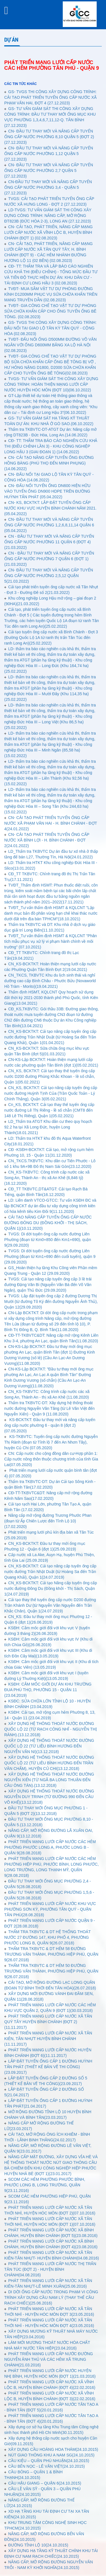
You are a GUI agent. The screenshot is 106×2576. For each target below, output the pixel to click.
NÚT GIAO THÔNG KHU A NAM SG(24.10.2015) (51, 2455)
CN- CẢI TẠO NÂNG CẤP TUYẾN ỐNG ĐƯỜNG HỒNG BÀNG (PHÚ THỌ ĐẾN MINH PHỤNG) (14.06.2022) (49, 463)
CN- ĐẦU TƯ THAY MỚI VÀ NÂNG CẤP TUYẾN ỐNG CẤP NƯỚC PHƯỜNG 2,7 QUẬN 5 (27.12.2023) (48, 170)
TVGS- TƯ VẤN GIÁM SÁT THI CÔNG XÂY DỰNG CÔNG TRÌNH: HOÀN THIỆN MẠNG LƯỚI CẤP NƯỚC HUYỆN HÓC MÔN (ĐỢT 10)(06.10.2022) (51, 384)
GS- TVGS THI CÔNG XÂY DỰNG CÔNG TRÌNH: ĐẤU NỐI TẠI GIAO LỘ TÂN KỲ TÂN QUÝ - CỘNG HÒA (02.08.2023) (50, 328)
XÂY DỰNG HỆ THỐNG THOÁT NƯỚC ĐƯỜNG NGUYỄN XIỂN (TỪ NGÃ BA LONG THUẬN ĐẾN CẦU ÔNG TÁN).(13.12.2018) (49, 1780)
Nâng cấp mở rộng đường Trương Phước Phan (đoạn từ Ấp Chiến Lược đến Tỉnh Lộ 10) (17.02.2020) (48, 1521)
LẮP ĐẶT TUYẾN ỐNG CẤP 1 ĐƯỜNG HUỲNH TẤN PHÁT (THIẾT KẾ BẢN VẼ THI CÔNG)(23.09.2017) (48, 2067)
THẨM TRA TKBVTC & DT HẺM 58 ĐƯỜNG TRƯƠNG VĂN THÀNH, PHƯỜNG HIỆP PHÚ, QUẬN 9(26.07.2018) (51, 1954)
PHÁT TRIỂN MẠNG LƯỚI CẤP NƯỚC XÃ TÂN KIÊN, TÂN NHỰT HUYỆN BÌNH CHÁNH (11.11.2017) (48, 2039)
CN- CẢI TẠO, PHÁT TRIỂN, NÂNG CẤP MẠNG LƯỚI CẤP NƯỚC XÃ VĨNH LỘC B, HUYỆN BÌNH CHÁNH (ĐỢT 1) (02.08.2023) (48, 232)
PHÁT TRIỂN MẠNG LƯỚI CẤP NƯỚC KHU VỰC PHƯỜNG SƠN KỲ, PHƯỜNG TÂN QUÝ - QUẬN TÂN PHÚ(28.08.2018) (50, 1909)
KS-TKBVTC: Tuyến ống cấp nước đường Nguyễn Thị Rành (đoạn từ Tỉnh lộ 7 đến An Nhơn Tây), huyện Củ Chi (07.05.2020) (51, 1442)
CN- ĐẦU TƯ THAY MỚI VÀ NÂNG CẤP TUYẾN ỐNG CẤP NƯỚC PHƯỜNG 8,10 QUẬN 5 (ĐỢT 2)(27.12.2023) (49, 137)
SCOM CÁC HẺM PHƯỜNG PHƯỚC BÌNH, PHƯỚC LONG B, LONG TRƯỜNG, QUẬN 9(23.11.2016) (44, 2185)
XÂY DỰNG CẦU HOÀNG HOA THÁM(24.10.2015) (53, 2449)
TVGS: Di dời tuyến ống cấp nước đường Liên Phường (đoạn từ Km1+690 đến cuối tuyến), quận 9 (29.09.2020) (50, 1256)
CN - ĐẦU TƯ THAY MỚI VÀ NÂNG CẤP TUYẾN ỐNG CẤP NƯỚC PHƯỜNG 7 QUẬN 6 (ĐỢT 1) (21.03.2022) (49, 559)
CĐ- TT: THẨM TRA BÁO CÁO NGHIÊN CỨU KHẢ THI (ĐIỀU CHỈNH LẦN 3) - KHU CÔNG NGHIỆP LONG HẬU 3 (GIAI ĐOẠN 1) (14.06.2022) (50, 446)
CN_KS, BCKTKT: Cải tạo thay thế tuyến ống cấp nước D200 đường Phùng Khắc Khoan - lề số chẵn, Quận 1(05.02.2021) (49, 1076)
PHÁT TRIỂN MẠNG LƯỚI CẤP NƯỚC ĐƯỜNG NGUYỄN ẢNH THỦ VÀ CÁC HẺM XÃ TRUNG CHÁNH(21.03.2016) (48, 2359)
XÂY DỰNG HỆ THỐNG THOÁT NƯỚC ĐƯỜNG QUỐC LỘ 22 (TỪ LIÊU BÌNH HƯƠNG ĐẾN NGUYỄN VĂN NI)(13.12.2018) (49, 1746)
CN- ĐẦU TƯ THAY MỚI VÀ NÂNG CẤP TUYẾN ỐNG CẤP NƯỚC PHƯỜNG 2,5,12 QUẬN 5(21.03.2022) (48, 576)
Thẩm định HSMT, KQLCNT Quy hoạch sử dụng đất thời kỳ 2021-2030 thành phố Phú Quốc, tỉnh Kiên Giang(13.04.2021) (51, 998)
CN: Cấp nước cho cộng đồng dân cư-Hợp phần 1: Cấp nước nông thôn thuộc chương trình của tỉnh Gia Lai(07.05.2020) (51, 1459)
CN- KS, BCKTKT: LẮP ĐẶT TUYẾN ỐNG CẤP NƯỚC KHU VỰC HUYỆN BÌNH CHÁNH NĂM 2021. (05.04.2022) (50, 508)
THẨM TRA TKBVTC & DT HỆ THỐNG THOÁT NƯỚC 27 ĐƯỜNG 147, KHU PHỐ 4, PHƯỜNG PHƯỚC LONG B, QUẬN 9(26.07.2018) (47, 1937)
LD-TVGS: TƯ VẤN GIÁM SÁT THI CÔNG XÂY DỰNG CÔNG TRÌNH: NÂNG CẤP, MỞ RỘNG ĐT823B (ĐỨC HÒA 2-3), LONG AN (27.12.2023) (47, 215)
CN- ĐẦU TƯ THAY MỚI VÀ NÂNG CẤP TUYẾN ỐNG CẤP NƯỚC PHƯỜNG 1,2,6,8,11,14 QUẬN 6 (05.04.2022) (49, 525)
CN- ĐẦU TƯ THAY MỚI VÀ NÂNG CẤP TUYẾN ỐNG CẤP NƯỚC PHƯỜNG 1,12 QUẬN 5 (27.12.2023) (48, 153)
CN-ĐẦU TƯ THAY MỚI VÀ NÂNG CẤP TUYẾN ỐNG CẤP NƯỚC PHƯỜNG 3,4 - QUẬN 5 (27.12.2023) (48, 187)
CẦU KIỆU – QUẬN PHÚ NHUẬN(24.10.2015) (48, 2460)
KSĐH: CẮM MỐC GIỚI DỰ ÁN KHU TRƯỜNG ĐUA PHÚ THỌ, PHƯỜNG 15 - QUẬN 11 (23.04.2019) (48, 1690)
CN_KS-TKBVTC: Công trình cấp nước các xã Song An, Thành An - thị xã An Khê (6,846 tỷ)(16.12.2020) (46, 1178)
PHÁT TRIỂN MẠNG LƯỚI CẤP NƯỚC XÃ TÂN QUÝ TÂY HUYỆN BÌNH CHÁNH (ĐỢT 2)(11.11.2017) (48, 2022)
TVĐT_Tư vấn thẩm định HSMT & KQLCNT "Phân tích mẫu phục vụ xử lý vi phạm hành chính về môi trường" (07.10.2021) (50, 941)
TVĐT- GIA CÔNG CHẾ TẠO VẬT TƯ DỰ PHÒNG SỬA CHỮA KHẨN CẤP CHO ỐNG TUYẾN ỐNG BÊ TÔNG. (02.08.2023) (50, 311)
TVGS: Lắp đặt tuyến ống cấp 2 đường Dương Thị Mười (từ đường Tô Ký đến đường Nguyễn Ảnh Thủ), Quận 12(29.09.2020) (51, 1301)
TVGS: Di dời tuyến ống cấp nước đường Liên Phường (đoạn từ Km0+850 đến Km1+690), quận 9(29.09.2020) (47, 1239)
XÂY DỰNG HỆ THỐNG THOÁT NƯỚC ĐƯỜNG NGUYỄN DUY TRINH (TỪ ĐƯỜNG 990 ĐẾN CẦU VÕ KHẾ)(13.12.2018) (49, 1797)
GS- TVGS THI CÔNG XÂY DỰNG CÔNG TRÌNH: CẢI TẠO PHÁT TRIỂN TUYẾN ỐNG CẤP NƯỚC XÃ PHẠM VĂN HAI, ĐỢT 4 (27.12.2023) (50, 97)
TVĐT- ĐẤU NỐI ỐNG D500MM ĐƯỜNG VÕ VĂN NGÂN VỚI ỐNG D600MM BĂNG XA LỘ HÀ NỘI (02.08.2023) (50, 345)
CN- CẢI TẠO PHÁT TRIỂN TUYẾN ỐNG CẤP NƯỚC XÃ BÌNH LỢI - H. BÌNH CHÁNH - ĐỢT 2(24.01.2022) (46, 840)
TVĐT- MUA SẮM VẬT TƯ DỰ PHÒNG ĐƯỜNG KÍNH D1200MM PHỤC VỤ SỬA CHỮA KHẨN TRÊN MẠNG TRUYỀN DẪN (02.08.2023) (50, 294)
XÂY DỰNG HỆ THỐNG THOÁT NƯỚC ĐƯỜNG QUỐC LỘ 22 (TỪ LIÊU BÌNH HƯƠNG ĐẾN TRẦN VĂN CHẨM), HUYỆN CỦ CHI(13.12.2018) (49, 1763)
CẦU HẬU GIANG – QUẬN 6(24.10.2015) (44, 2483)
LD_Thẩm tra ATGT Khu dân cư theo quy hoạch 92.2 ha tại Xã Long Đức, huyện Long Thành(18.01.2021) (48, 1127)
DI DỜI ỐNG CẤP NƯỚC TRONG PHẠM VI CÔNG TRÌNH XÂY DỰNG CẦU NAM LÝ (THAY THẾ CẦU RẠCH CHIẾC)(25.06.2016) (51, 2297)
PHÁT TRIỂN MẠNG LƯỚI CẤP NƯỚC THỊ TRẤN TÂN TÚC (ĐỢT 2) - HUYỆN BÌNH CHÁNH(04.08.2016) (50, 2269)
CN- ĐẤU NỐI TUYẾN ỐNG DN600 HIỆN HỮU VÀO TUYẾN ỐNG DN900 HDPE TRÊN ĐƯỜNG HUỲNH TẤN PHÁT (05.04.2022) (47, 491)
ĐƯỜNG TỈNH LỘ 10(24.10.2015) (38, 2545)
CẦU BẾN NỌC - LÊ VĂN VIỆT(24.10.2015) (46, 2466)
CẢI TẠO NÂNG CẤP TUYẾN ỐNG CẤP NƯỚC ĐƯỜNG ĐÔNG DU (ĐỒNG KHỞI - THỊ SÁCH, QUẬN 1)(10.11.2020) (48, 1223)
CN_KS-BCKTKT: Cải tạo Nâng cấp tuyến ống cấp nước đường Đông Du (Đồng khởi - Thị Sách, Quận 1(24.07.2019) (50, 1588)
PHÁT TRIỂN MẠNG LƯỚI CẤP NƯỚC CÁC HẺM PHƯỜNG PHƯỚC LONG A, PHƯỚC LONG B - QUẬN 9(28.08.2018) (50, 1847)
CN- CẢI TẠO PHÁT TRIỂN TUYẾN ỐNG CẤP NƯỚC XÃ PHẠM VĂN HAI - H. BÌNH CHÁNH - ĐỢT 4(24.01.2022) (50, 823)
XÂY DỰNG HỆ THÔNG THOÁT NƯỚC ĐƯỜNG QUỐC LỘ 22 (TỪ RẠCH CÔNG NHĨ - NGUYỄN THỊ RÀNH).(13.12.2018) (50, 1729)
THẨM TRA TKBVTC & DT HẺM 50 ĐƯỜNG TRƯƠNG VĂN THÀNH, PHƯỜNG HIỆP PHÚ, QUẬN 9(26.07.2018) (51, 1971)
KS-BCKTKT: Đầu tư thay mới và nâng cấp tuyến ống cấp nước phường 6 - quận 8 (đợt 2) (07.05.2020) (49, 1425)
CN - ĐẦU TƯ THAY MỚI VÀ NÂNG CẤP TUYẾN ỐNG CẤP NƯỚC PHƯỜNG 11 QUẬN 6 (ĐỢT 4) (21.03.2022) (49, 542)
